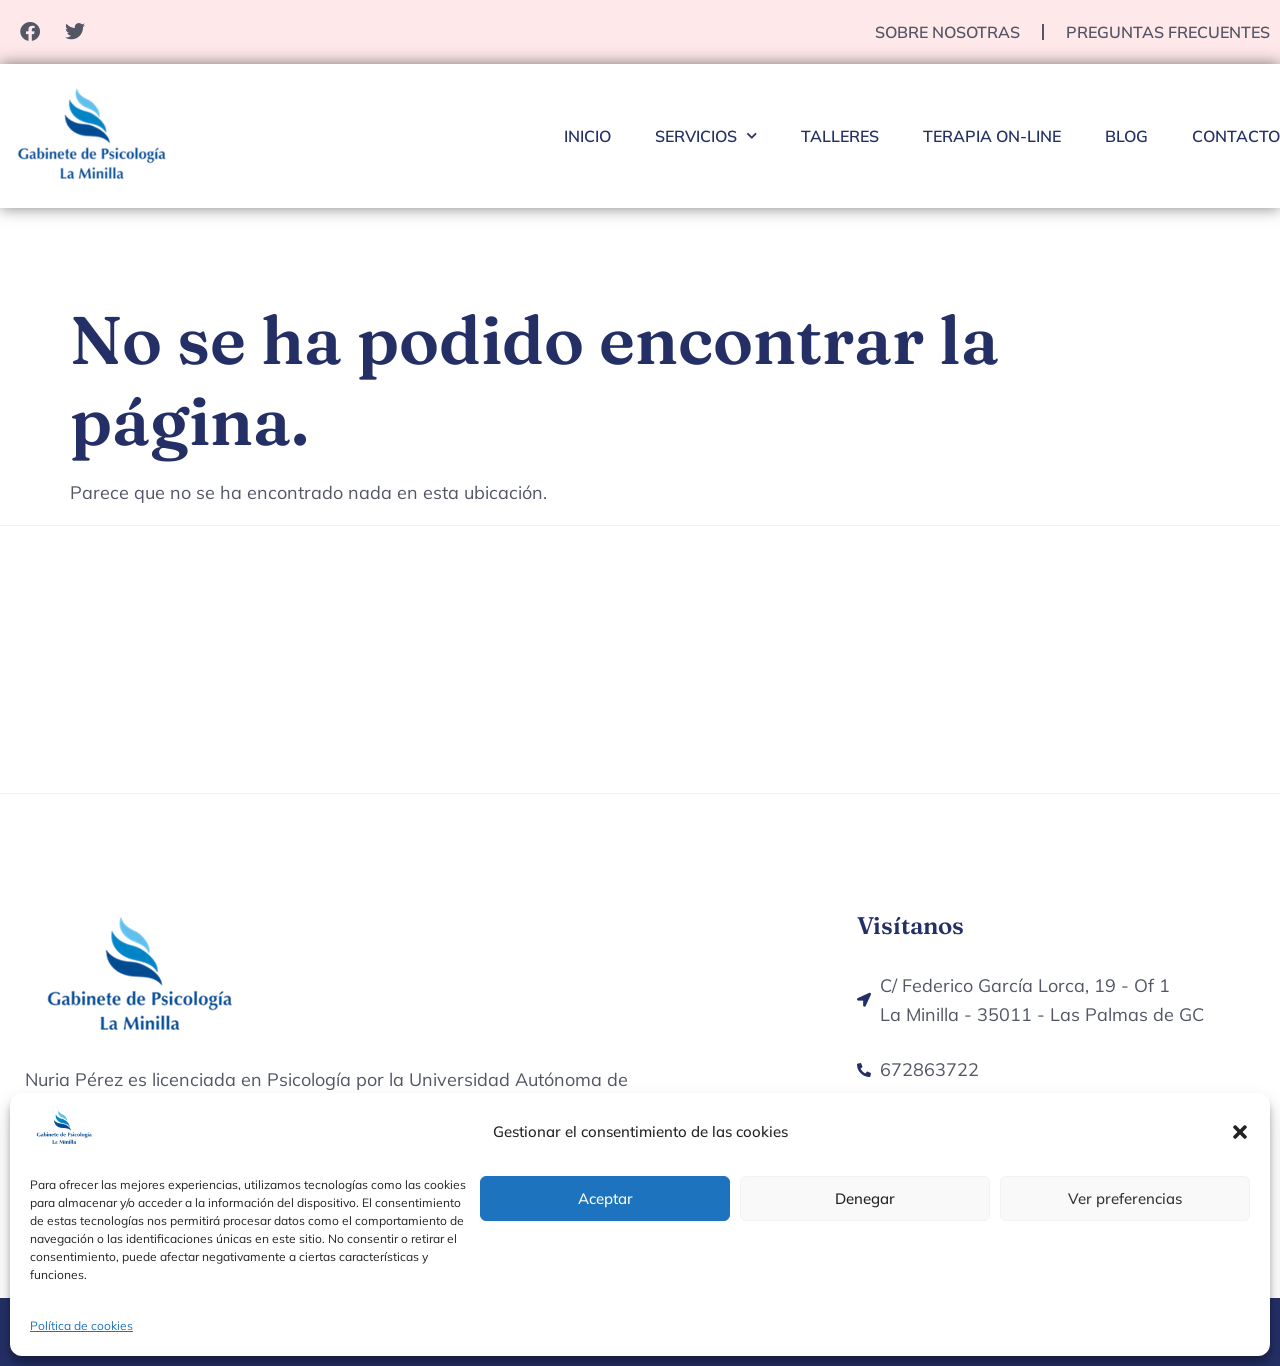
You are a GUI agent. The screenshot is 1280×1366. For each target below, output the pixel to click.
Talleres (840, 136)
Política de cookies (81, 1325)
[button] (1240, 1132)
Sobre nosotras (947, 32)
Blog (1126, 136)
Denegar (865, 1198)
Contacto (1236, 136)
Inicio (587, 136)
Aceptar (605, 1198)
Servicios (706, 135)
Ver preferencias (1125, 1198)
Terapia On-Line (992, 136)
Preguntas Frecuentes (1168, 32)
